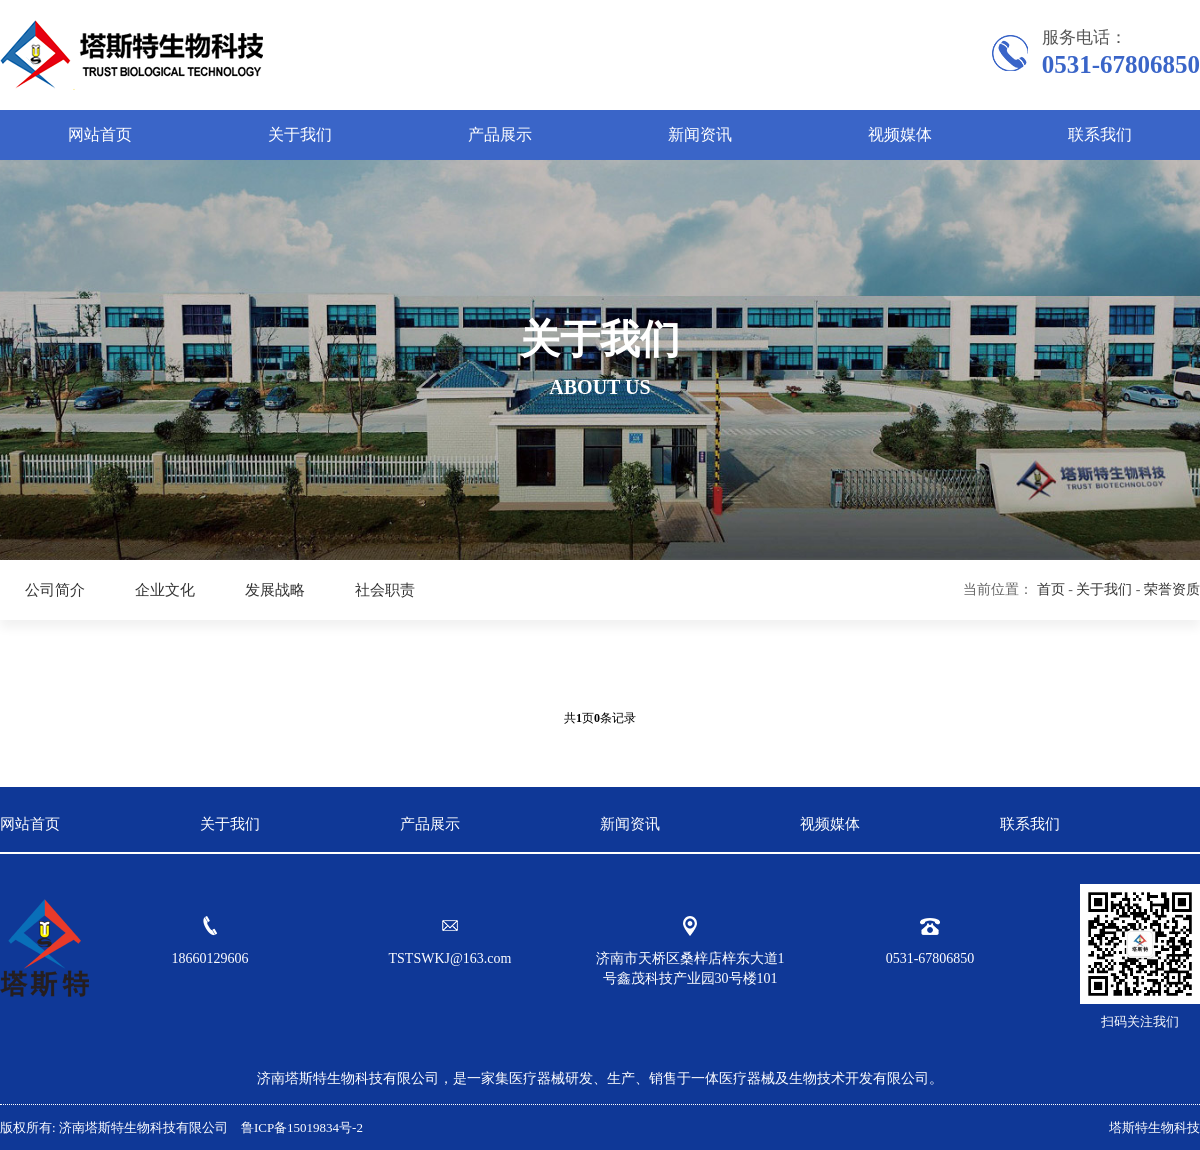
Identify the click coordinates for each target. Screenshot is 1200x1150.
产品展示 (500, 134)
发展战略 (275, 590)
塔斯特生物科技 (1154, 1127)
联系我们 (1100, 134)
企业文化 (165, 590)
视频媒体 (900, 134)
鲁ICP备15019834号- (297, 1127)
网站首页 (100, 134)
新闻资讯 (700, 134)
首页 (1051, 589)
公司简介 (55, 590)
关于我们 (300, 134)
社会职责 (385, 590)
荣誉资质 (1172, 589)
